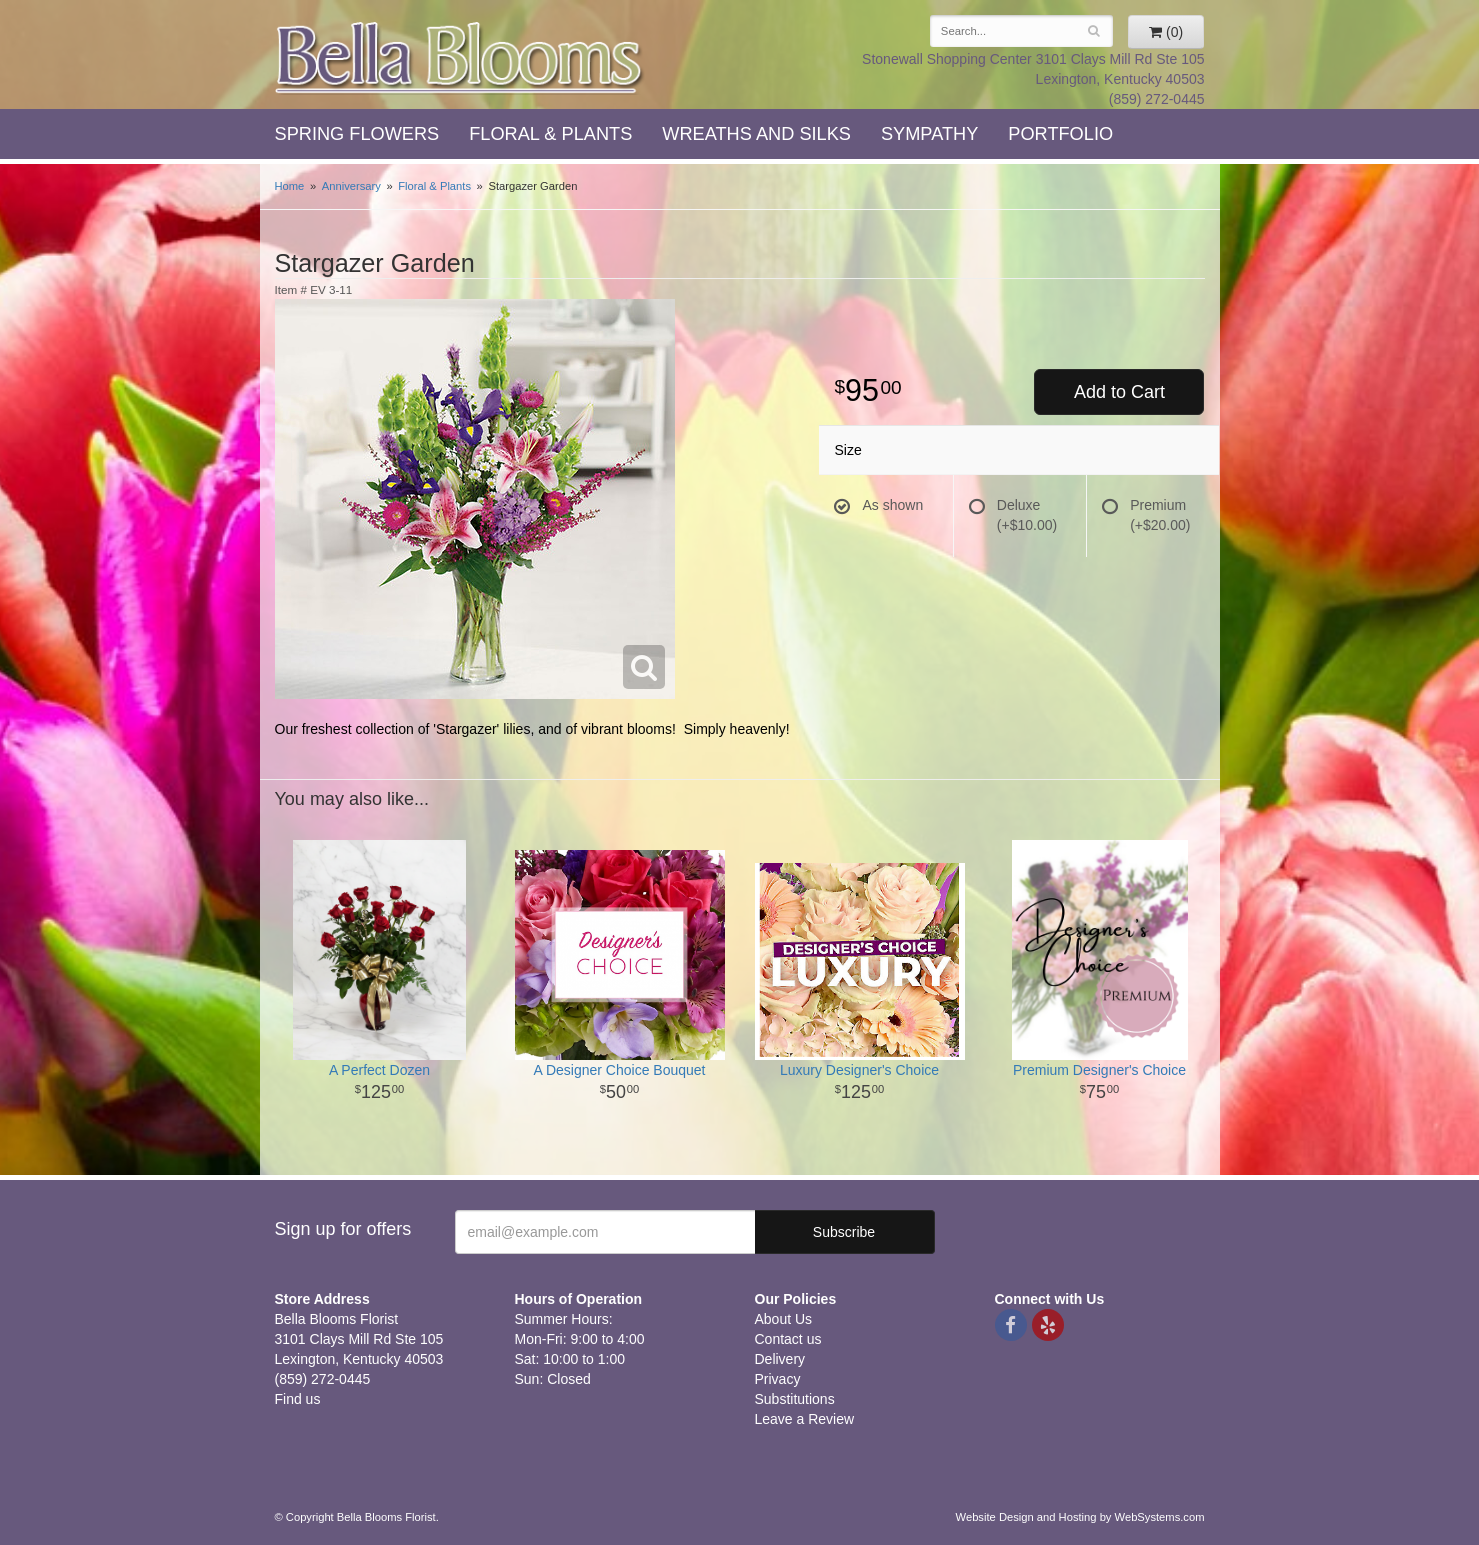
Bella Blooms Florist (460, 58)
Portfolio (1060, 134)
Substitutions (795, 1399)
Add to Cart (1119, 392)
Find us (298, 1399)
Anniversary (351, 186)
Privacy (778, 1379)
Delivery (780, 1359)
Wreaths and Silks (756, 134)
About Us (784, 1319)
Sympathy (929, 134)
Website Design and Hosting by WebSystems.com (1080, 1517)
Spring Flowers (357, 134)
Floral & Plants (550, 134)
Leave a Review (805, 1419)
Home (290, 186)
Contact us (788, 1339)
